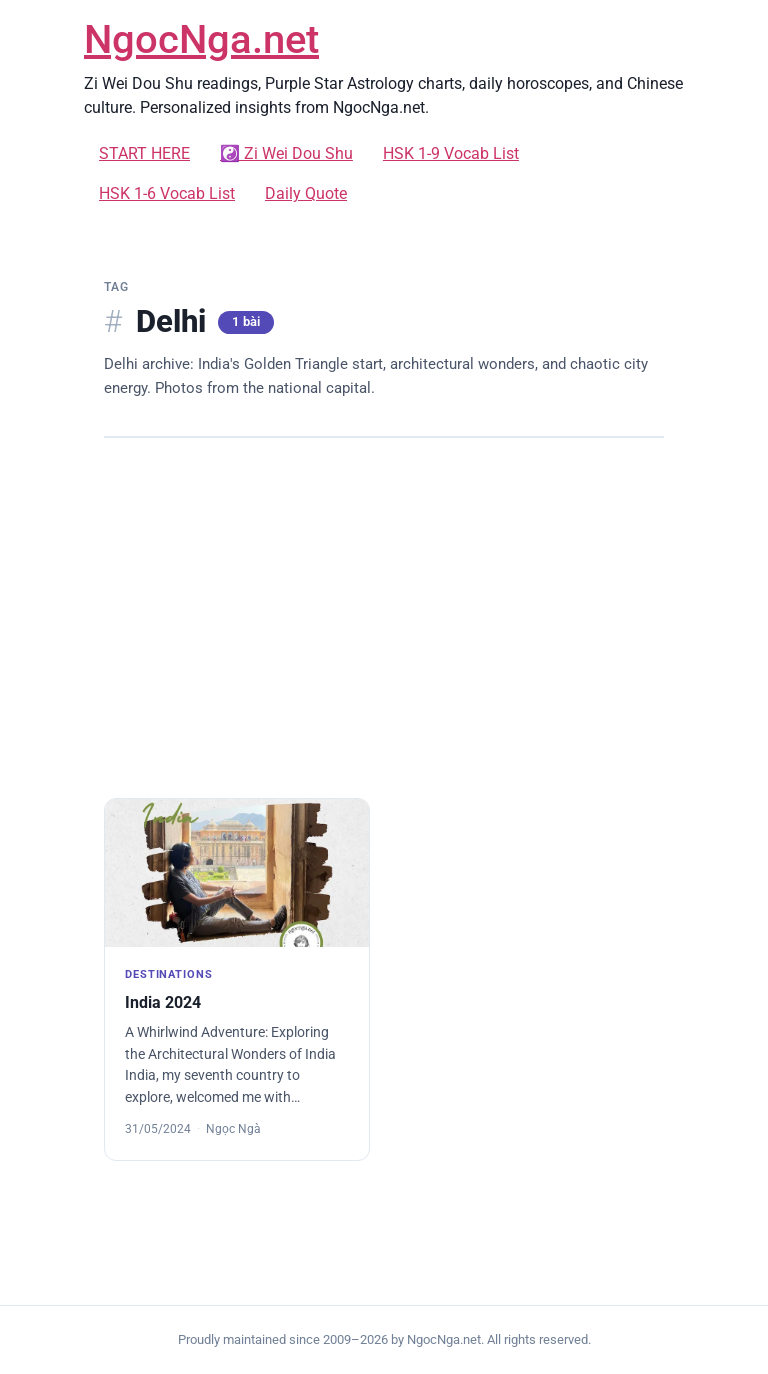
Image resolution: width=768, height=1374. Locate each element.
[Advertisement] (384, 618)
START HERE (144, 153)
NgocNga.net (201, 39)
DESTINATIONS (169, 974)
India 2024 (163, 1002)
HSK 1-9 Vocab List (451, 153)
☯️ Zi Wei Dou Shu (286, 153)
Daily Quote (306, 193)
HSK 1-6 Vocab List (167, 193)
